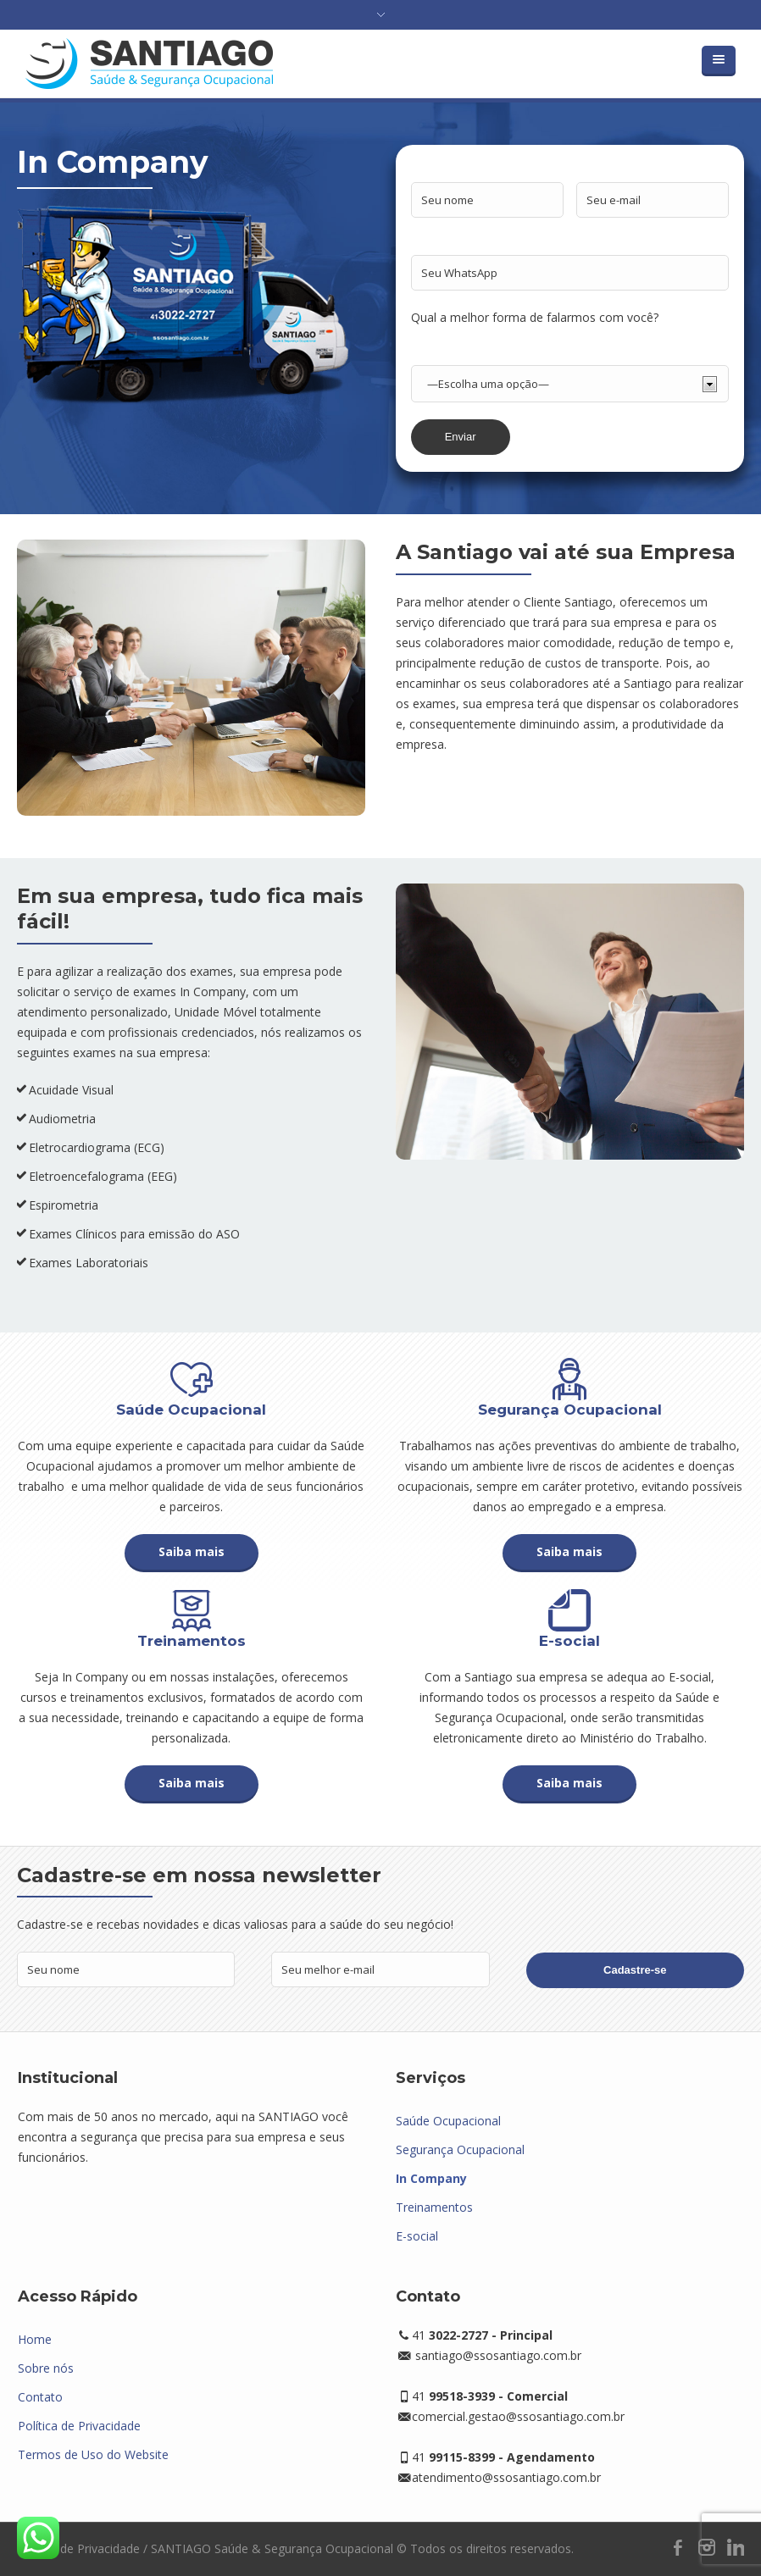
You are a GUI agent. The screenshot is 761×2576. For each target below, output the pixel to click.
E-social (417, 2236)
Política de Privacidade (79, 2426)
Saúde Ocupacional (448, 2121)
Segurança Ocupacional (460, 2149)
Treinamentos (434, 2207)
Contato (40, 2397)
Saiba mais (191, 1551)
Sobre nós (46, 2368)
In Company (431, 2178)
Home (35, 2339)
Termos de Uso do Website (93, 2454)
